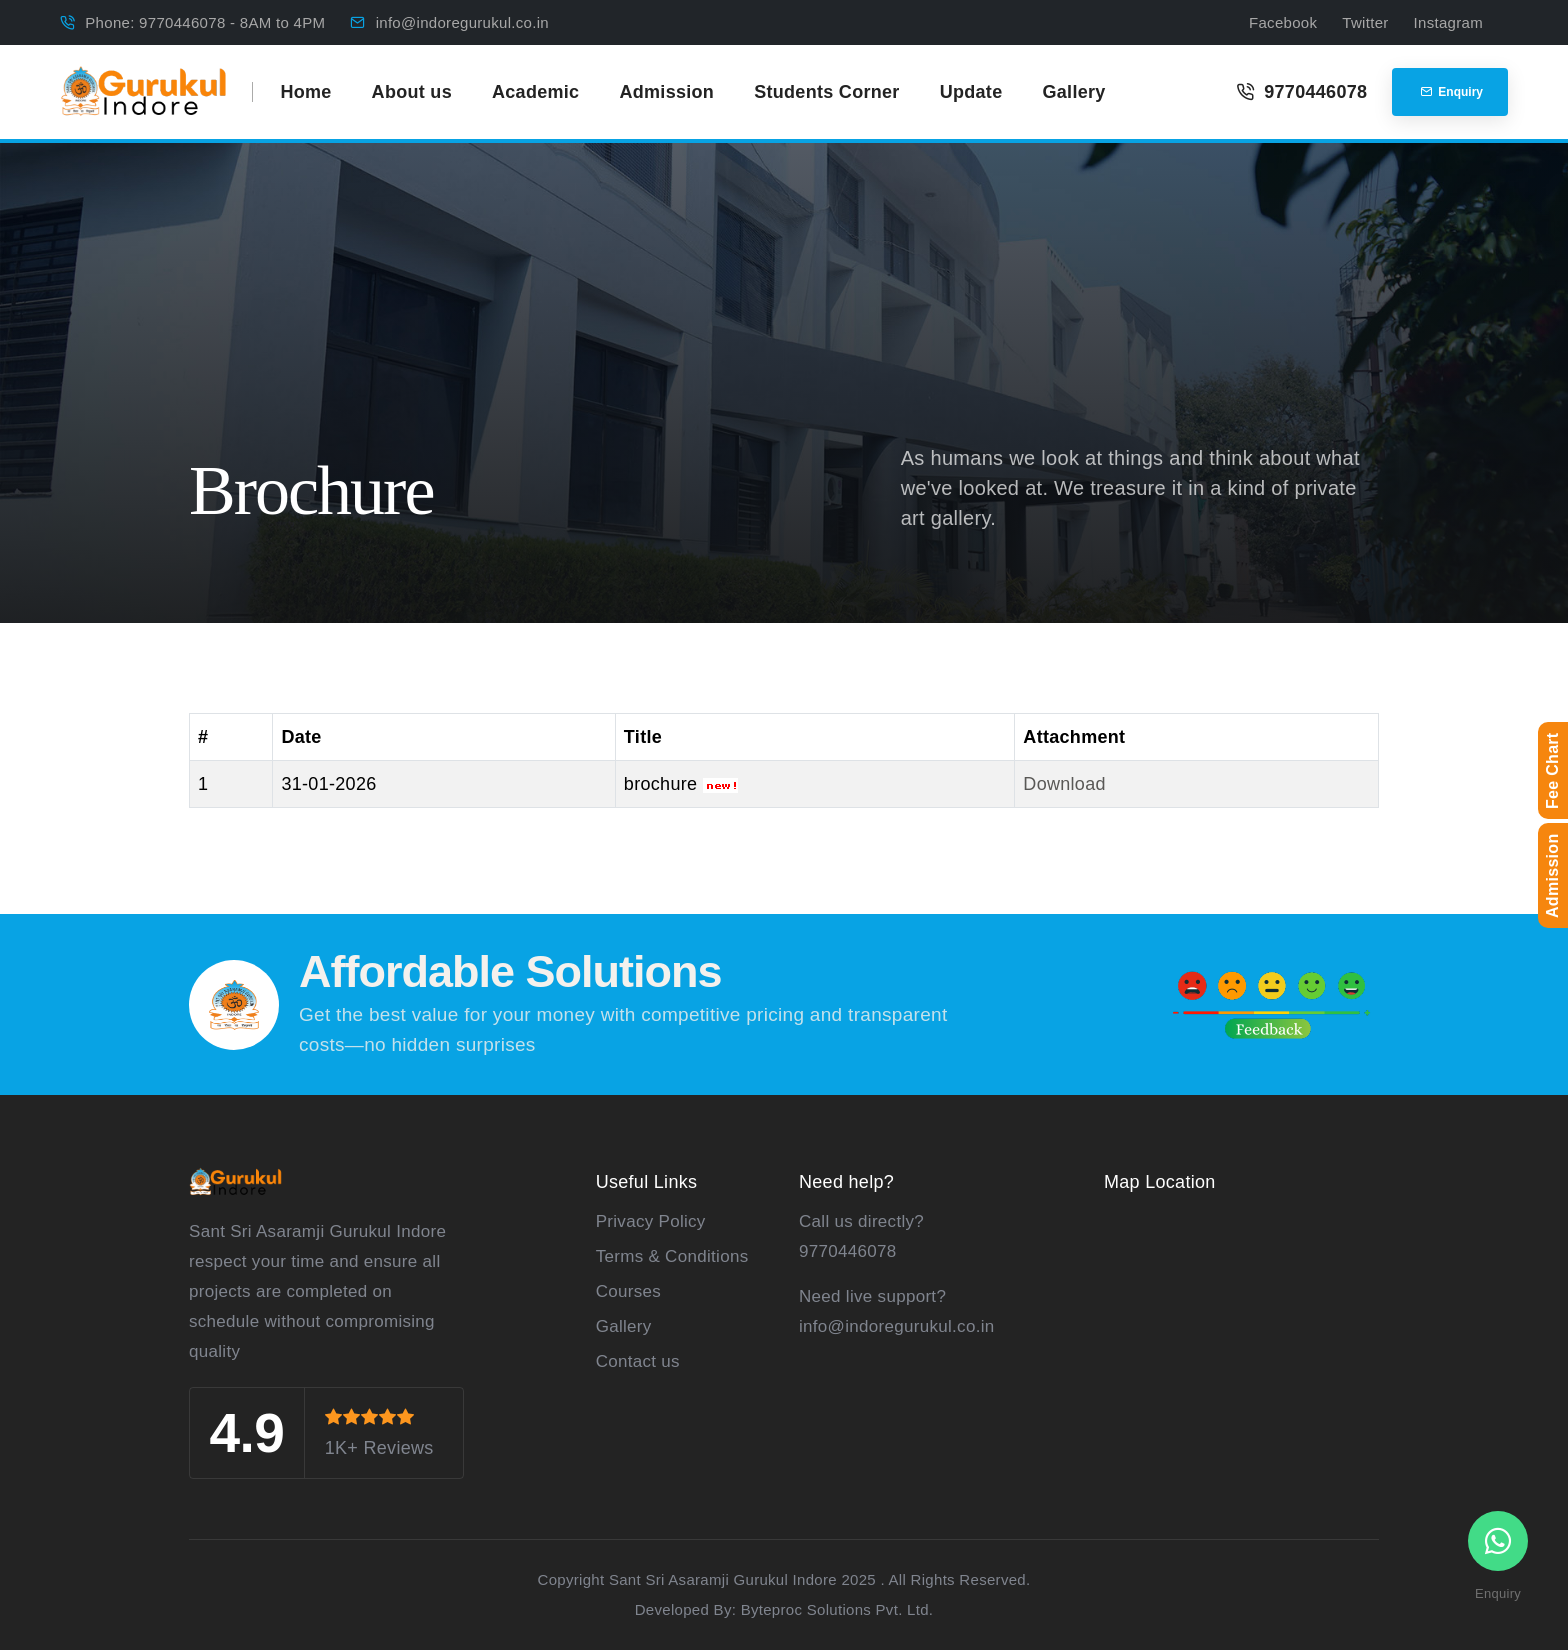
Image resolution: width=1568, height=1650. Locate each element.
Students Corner (827, 92)
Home (305, 92)
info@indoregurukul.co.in (462, 22)
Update (971, 92)
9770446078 (1301, 92)
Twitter (1365, 22)
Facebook (1283, 22)
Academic (535, 92)
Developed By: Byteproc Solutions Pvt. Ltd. (784, 1609)
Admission (666, 92)
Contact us (638, 1361)
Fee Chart (1552, 771)
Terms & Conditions (672, 1256)
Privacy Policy (651, 1221)
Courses (628, 1291)
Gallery (1073, 92)
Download (1064, 784)
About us (412, 92)
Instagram (1448, 22)
